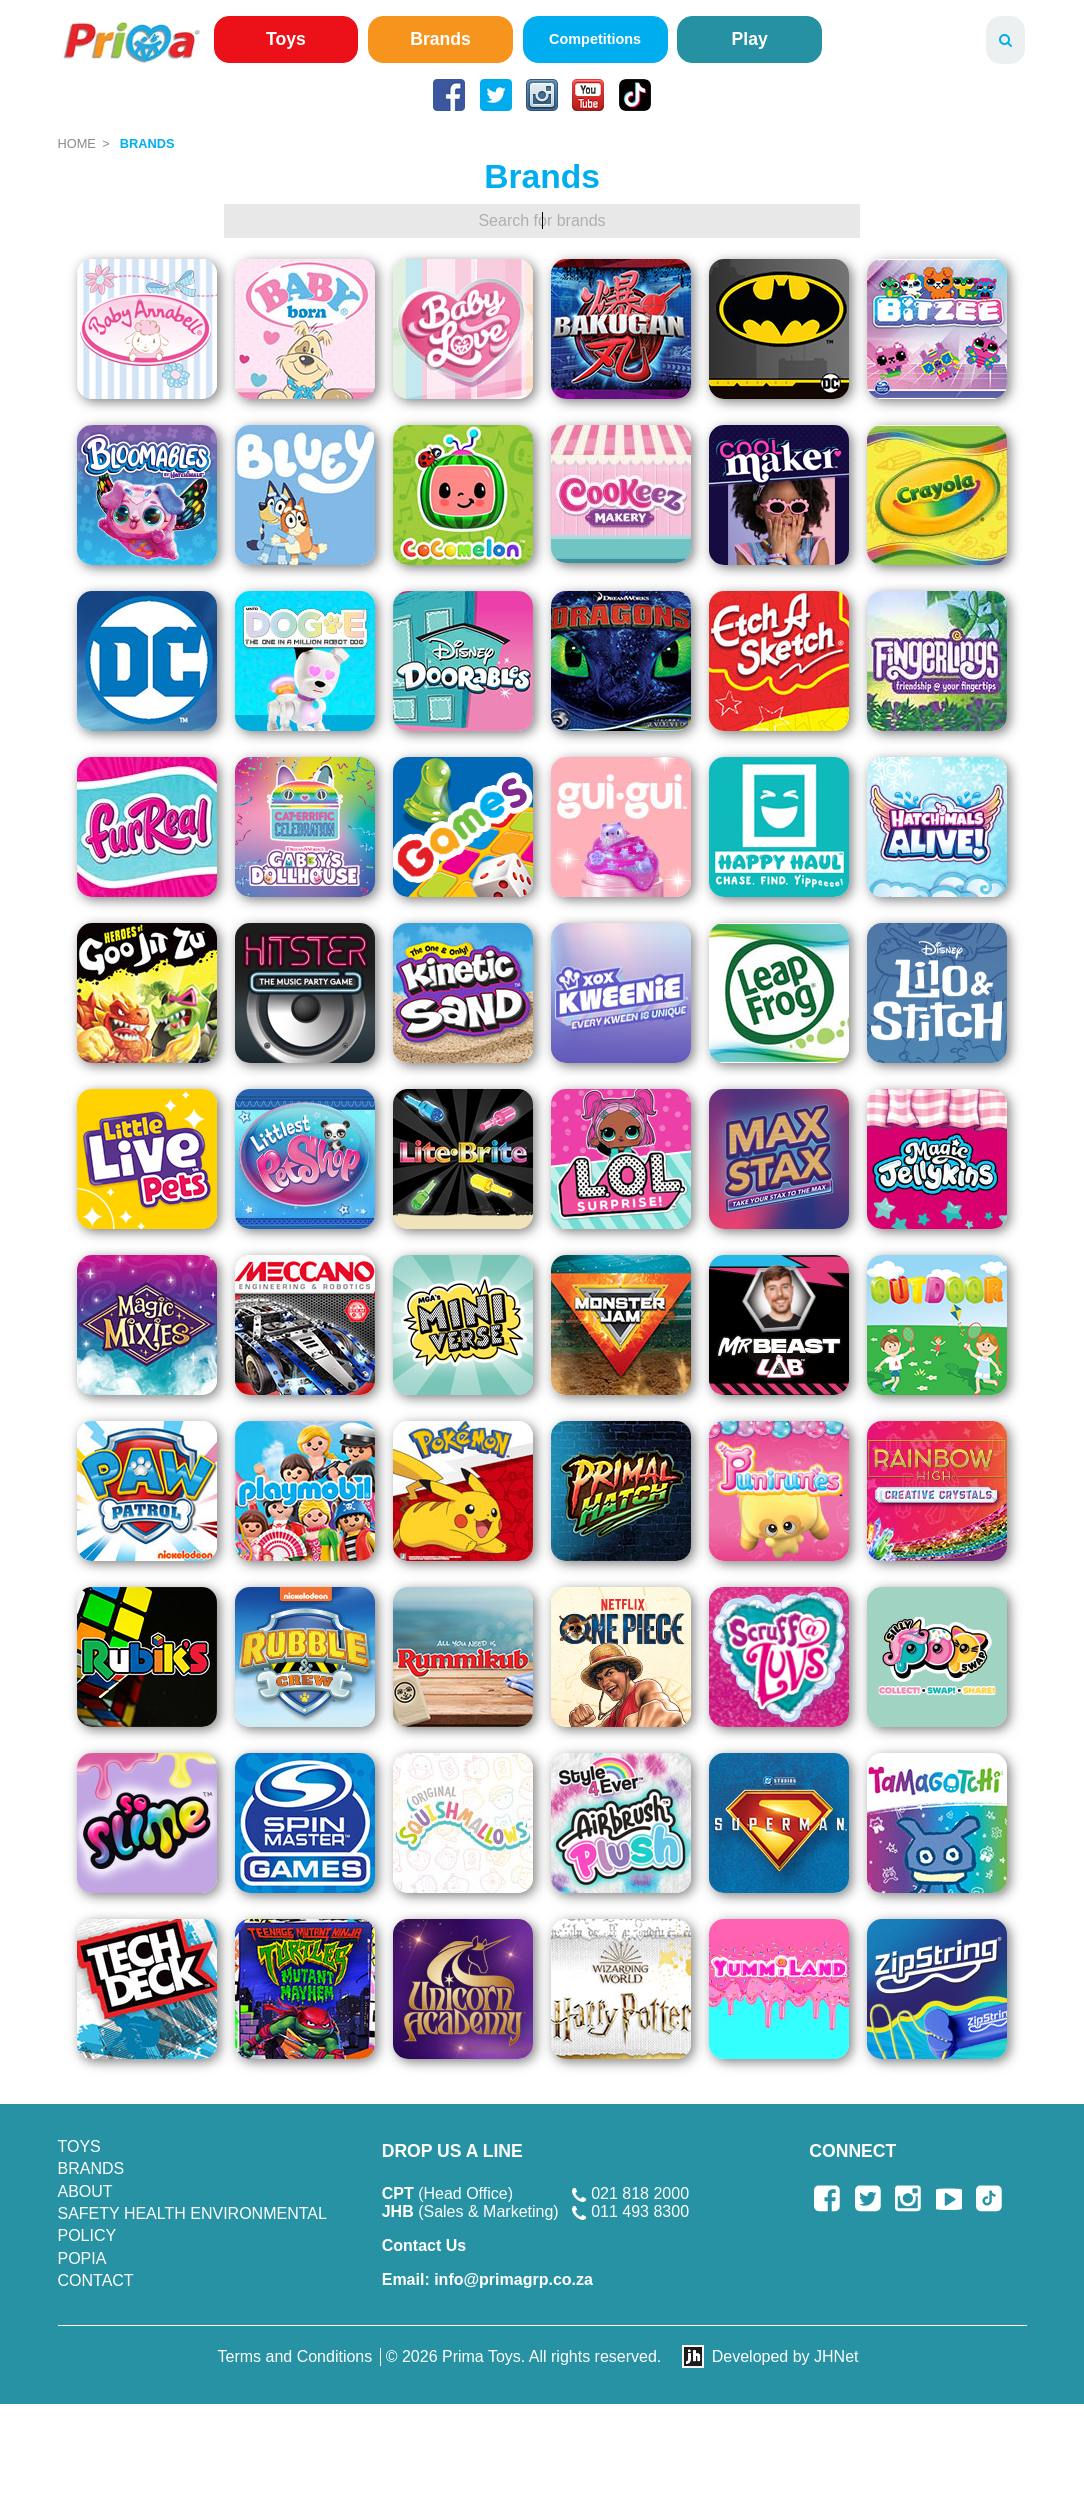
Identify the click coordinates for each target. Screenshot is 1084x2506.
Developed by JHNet (785, 2356)
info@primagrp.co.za (487, 2279)
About (85, 2191)
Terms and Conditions (295, 2356)
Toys (286, 39)
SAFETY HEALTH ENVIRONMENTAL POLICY (192, 2224)
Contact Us (424, 2245)
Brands (440, 39)
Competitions (595, 39)
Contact (96, 2280)
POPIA (82, 2258)
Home (77, 143)
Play (750, 39)
